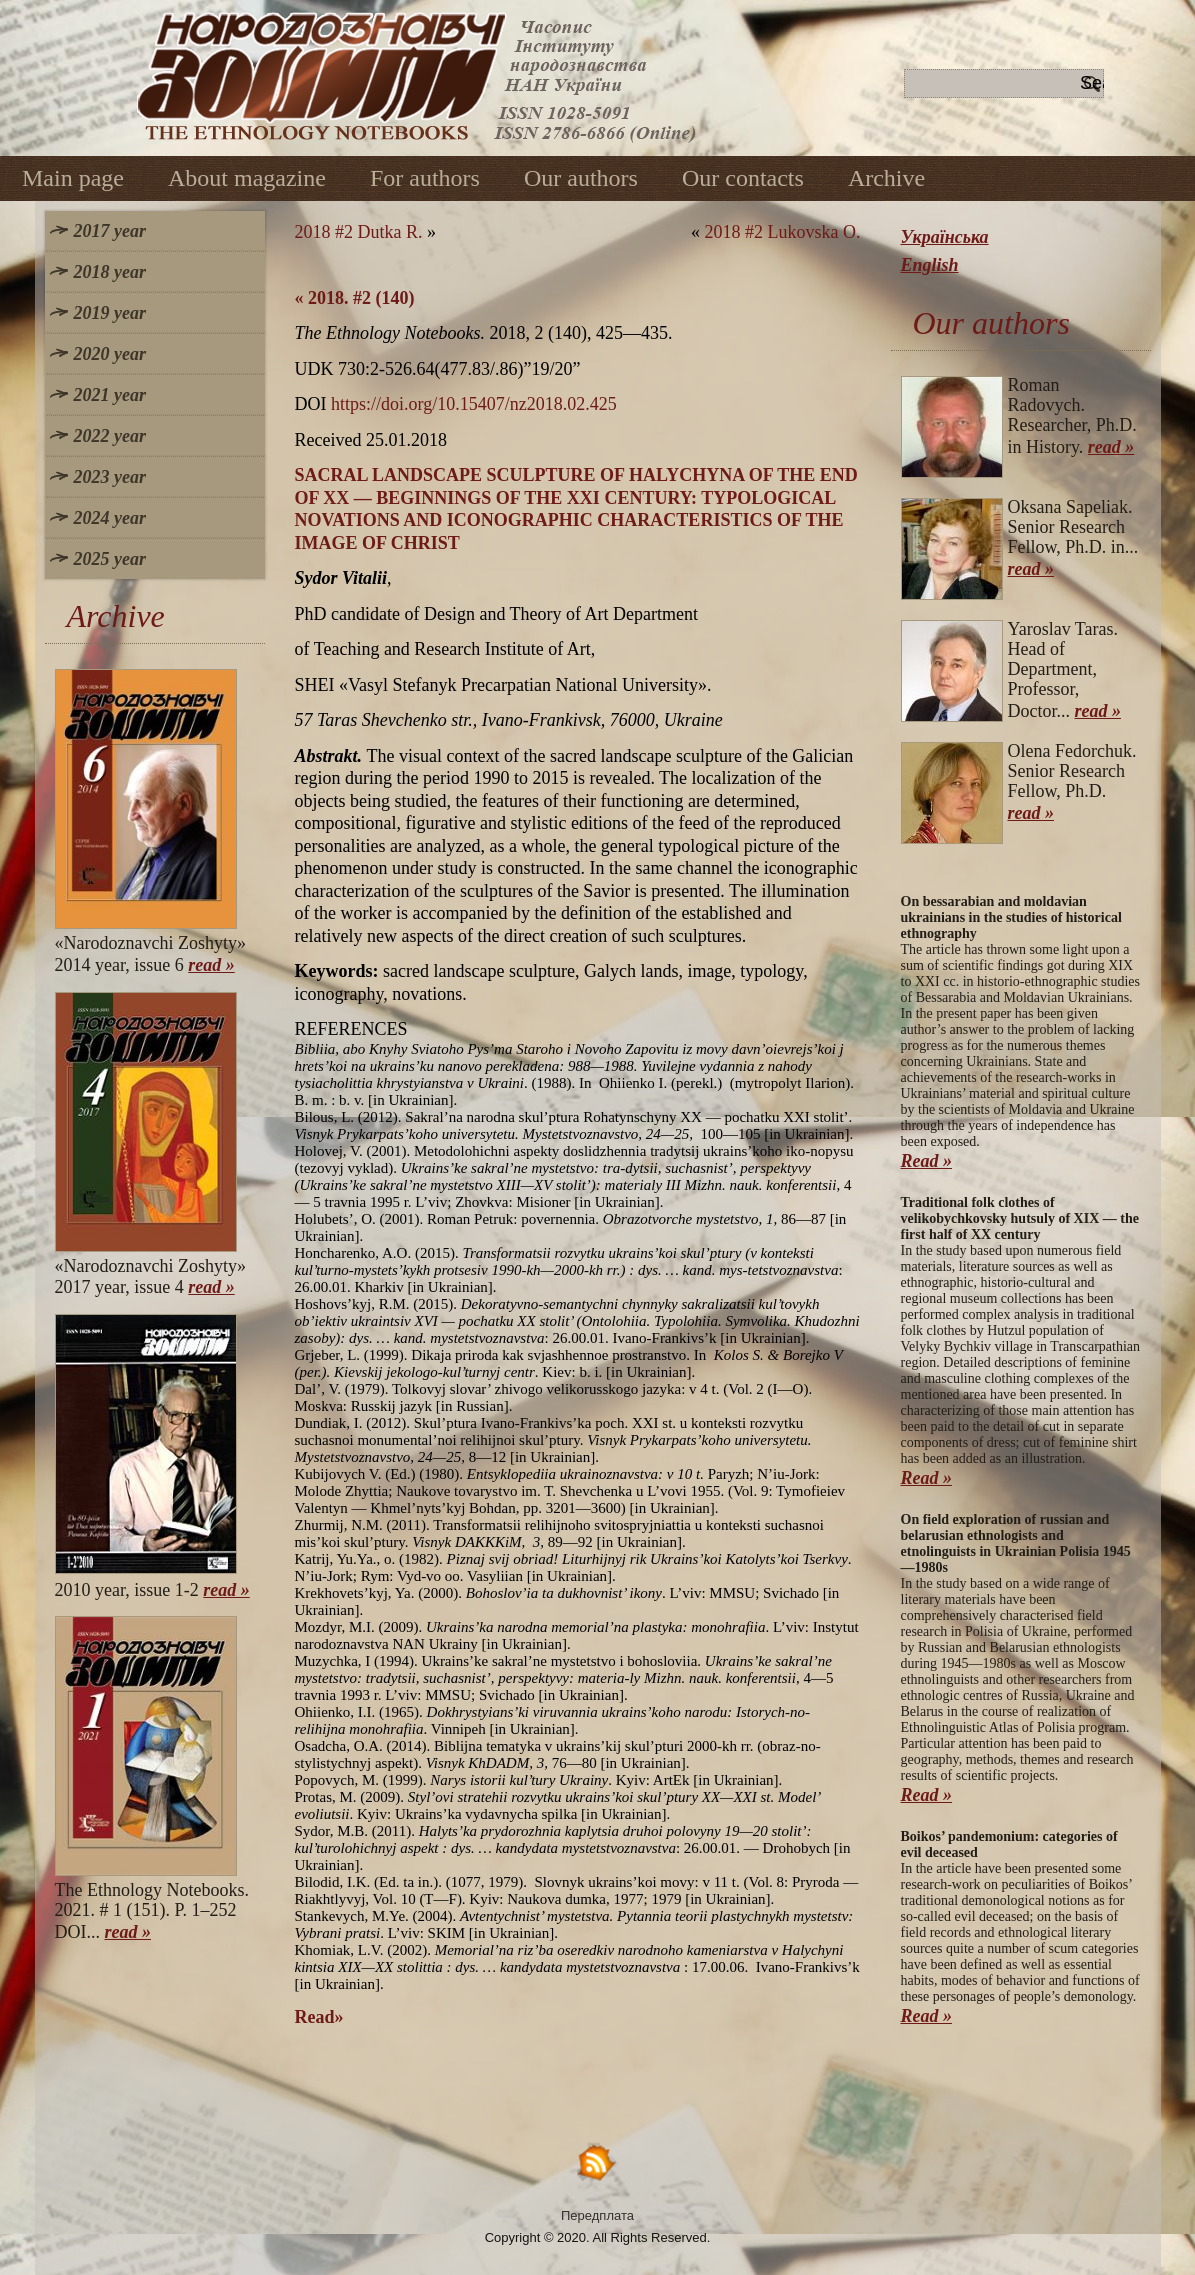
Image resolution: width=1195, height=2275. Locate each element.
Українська (945, 237)
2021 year (110, 395)
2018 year (110, 272)
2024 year (110, 518)
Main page (73, 178)
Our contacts (743, 178)
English (930, 265)
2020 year (110, 354)
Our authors (581, 178)
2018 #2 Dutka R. (359, 232)
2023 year (110, 477)
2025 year (110, 559)
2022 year (110, 436)
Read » (927, 1161)
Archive (886, 178)
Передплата (597, 2215)
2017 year (110, 231)
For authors (425, 178)
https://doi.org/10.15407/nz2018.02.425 (474, 404)
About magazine (247, 178)
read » (211, 965)
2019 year (110, 313)
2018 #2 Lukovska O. (783, 232)
